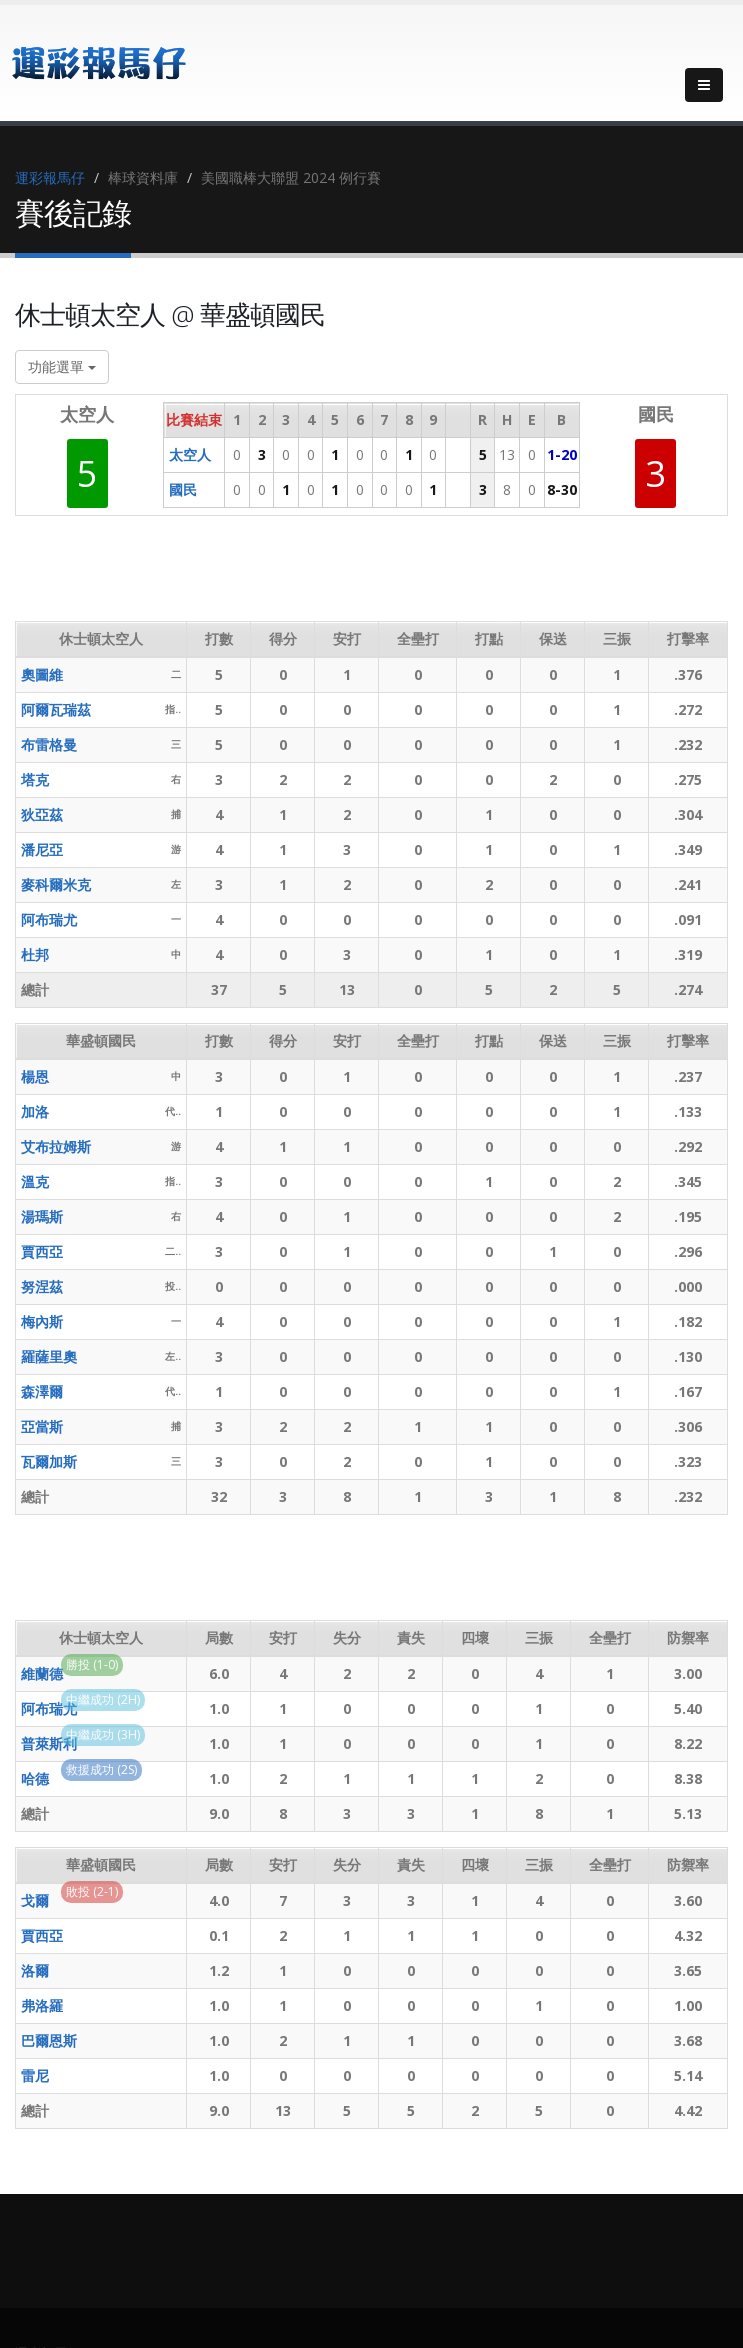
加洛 (35, 1111)
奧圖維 (42, 674)
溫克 (35, 1181)
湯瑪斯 (42, 1216)
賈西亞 (42, 1251)
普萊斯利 (49, 1743)
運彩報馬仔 (50, 177)
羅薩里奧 (49, 1356)
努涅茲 (42, 1286)
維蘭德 (42, 1673)
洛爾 (35, 1970)
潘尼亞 (42, 849)
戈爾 (35, 1900)
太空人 (190, 454)
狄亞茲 (42, 814)
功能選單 (62, 366)
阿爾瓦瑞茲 (56, 709)
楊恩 (35, 1076)
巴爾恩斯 (49, 2040)
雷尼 (35, 2075)
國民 (183, 489)
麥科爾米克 (56, 884)
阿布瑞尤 (49, 919)
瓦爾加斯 (49, 1461)
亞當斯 (42, 1426)
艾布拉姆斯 (56, 1146)
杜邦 (35, 954)
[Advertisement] (379, 576)
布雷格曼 (49, 744)
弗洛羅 (42, 2005)
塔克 (35, 779)
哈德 (35, 1778)
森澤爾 (42, 1391)
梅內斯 (42, 1321)
